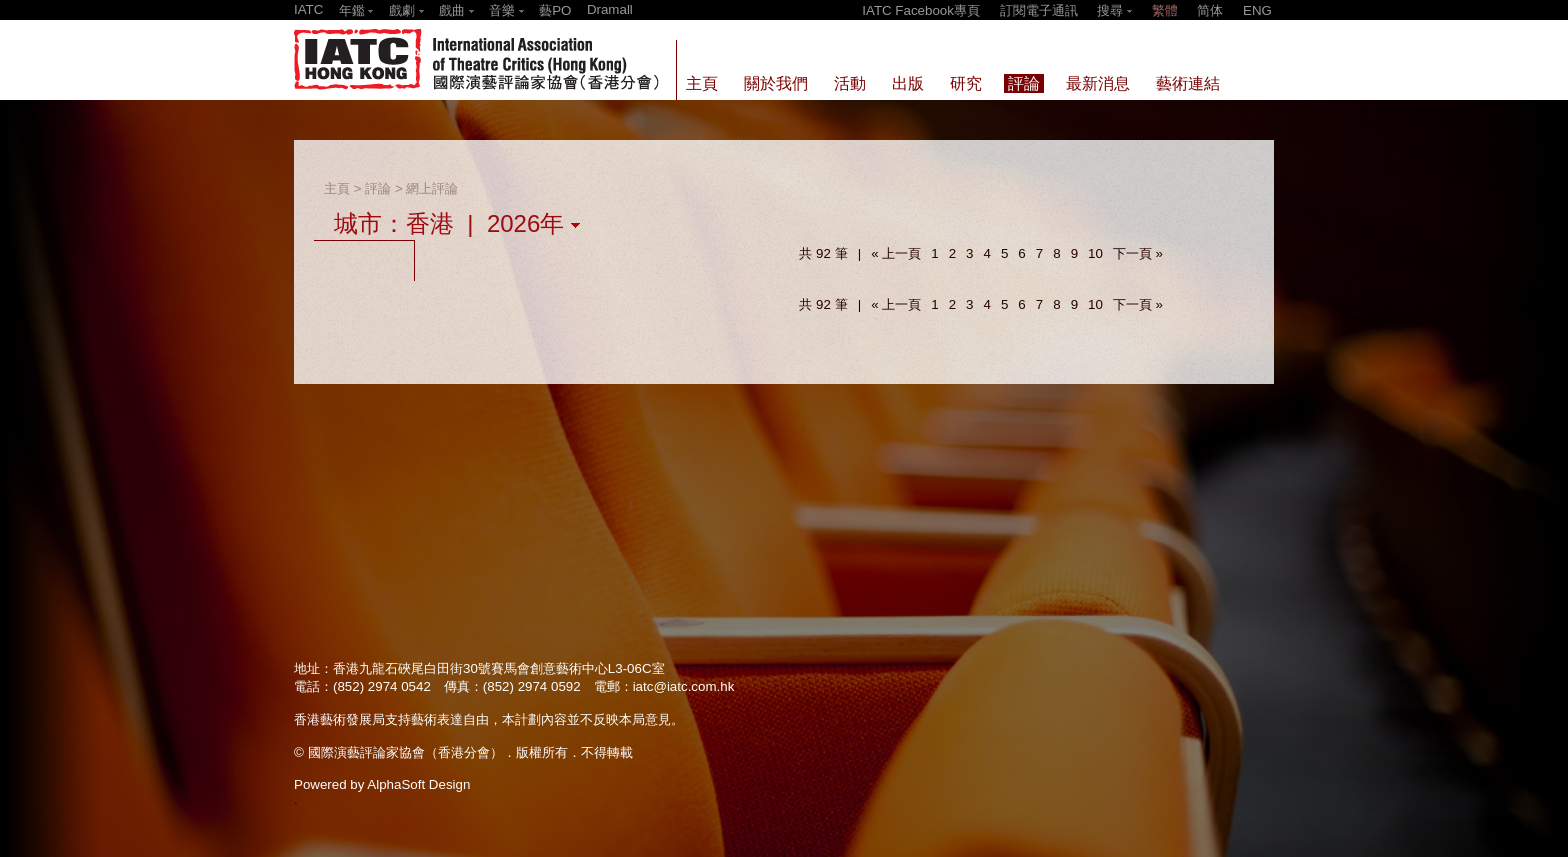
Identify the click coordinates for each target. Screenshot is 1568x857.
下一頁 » (1138, 253)
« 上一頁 (896, 253)
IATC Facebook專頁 (921, 10)
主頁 (337, 188)
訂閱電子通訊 (1039, 10)
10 (1095, 253)
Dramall (610, 9)
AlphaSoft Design (418, 784)
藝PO (555, 10)
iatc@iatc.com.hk (684, 686)
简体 (1210, 10)
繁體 (1165, 10)
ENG (1257, 10)
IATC (308, 9)
